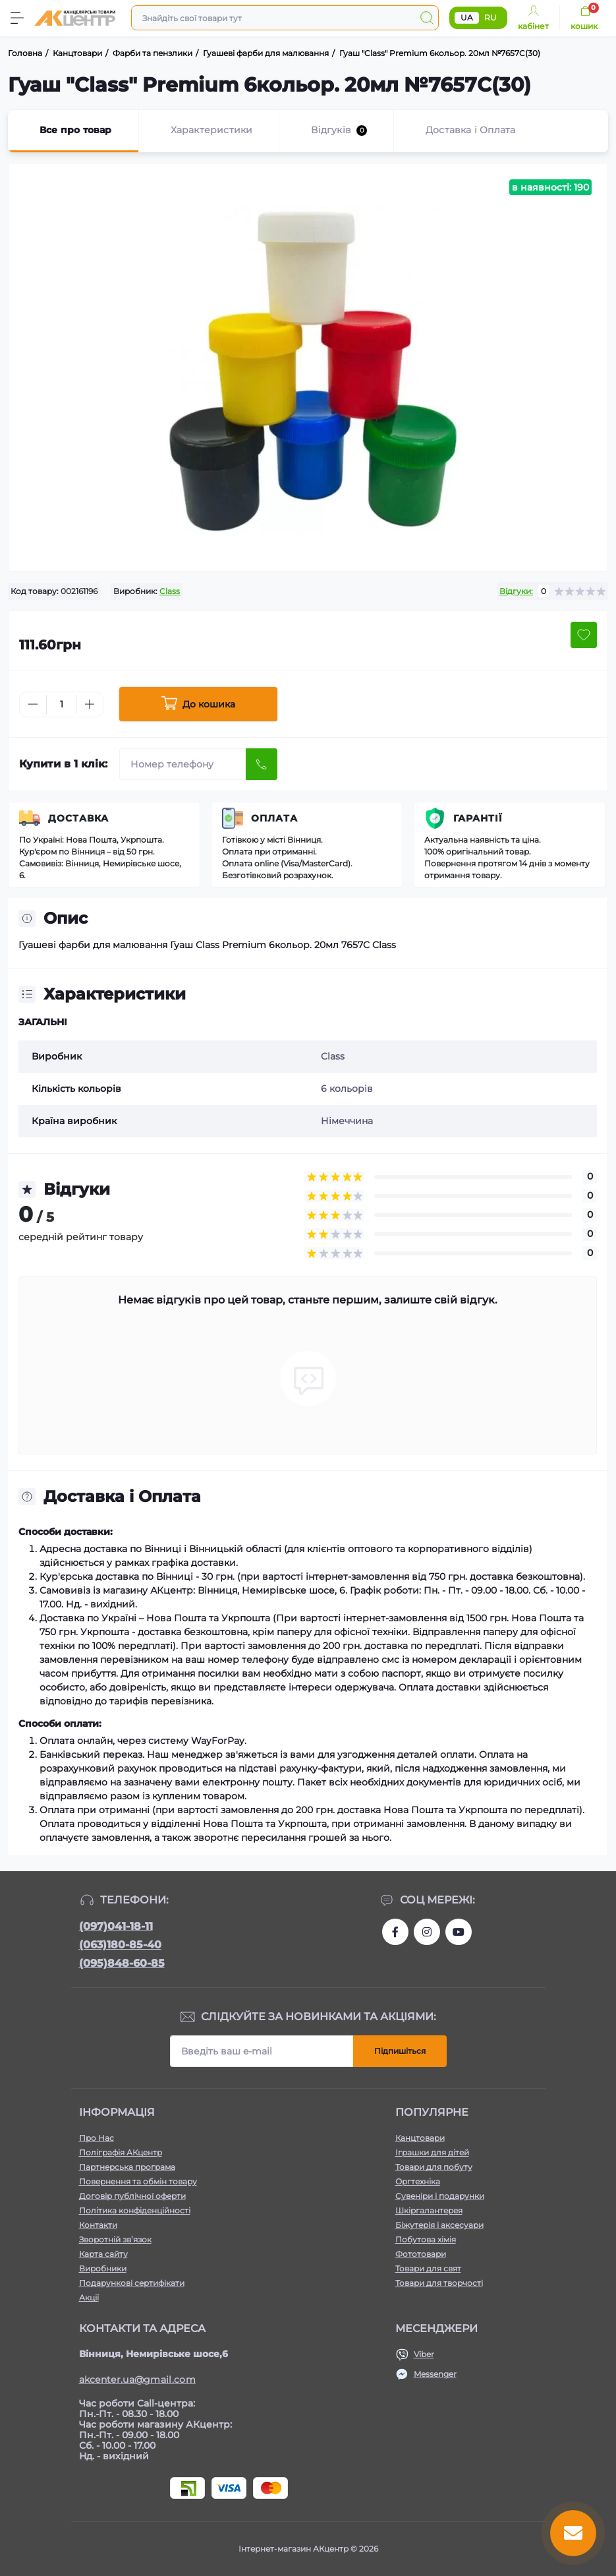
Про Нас (96, 2138)
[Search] (427, 17)
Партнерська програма (127, 2167)
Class (169, 591)
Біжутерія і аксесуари (439, 2225)
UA (467, 17)
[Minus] (33, 704)
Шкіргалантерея (428, 2210)
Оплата (274, 818)
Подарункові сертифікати (131, 2283)
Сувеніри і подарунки (439, 2196)
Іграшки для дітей (432, 2152)
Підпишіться (400, 2051)
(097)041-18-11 (116, 1926)
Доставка (78, 818)
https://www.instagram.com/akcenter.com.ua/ (427, 1932)
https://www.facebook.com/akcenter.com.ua (395, 1932)
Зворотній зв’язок (115, 2239)
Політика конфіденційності (134, 2210)
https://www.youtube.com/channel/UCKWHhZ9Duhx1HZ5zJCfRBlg (458, 1932)
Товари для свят (428, 2268)
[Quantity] (61, 704)
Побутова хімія (425, 2239)
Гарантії (478, 818)
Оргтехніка (417, 2181)
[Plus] (89, 704)
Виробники (102, 2268)
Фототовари (420, 2254)
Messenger (435, 2374)
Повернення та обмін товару (138, 2181)
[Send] (261, 764)
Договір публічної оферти (132, 2196)
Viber (424, 2354)
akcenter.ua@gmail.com (137, 2379)
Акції (89, 2297)
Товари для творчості (439, 2283)
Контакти (98, 2225)
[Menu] (17, 17)
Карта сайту (103, 2254)
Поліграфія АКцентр (120, 2152)
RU (490, 17)
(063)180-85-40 (120, 1944)
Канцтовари (420, 2138)
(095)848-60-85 (122, 1963)
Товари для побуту (433, 2167)
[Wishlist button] (584, 635)
